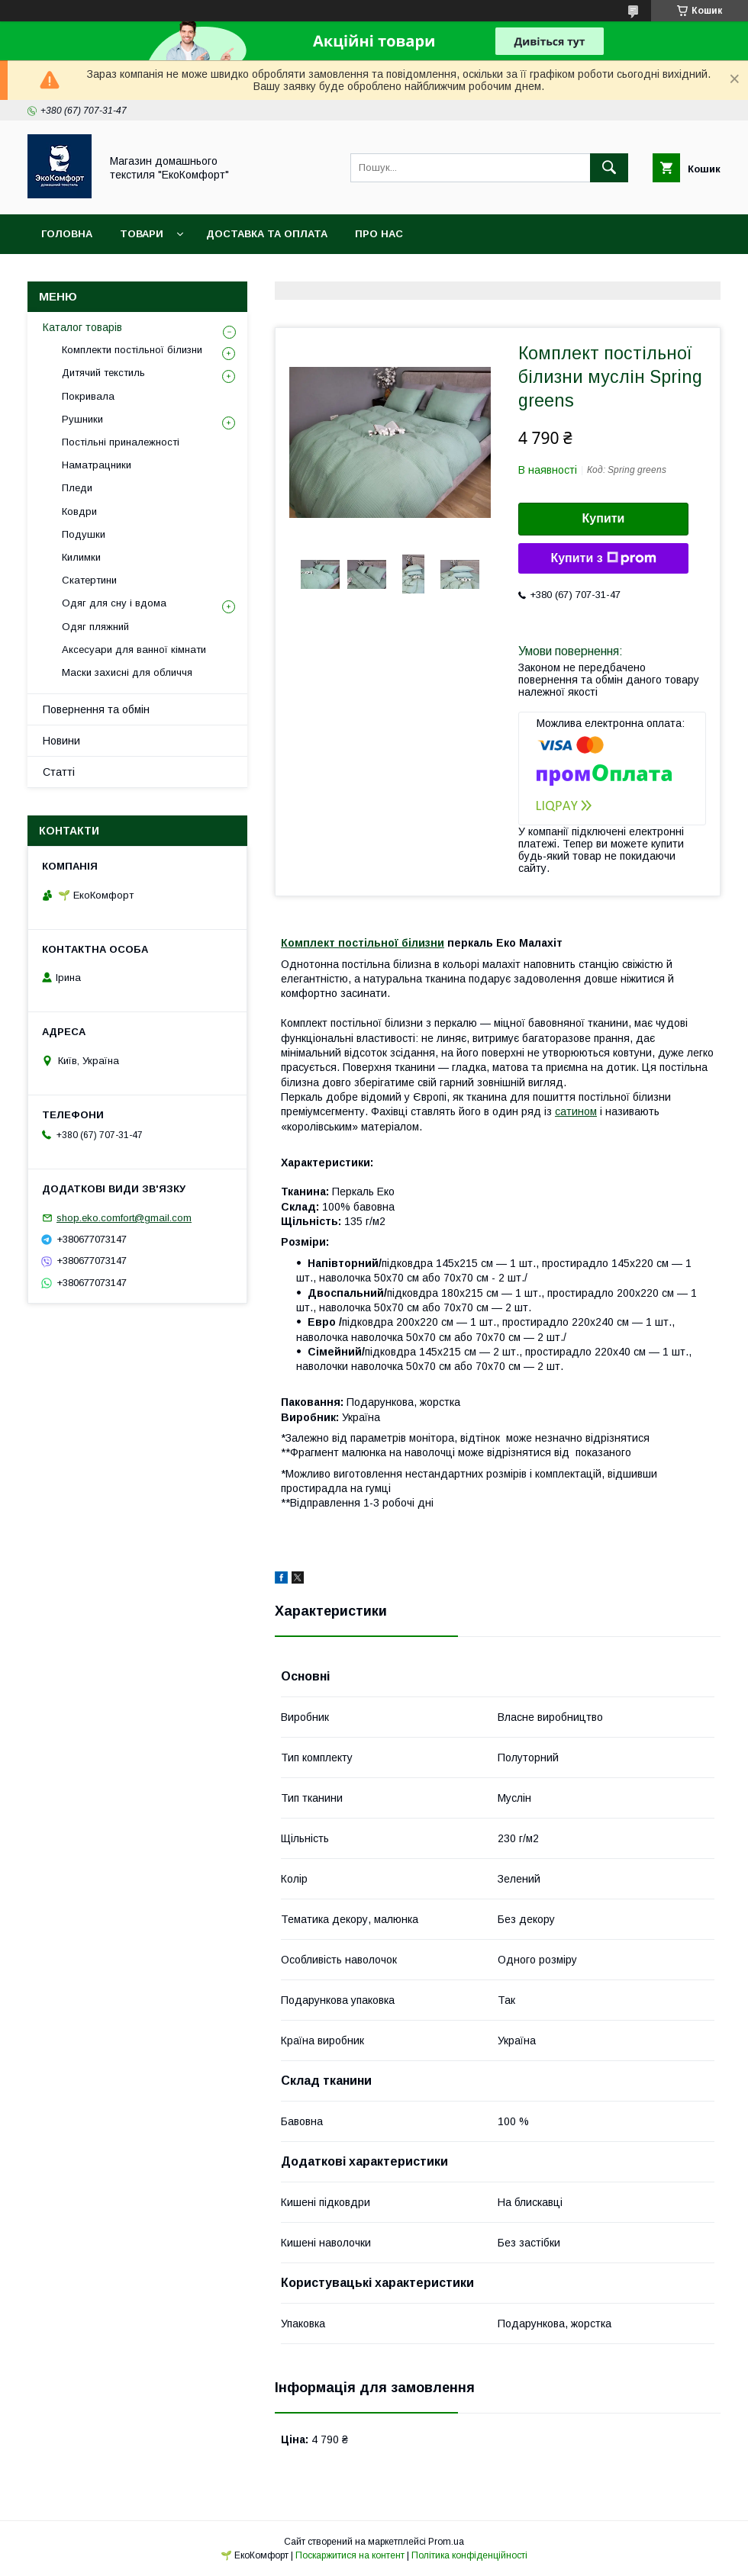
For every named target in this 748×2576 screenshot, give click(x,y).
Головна (66, 234)
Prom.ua (446, 2541)
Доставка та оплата (266, 234)
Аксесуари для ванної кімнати (134, 649)
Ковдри (79, 511)
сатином (576, 1111)
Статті (59, 772)
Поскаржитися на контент (350, 2555)
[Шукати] (609, 167)
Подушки (83, 534)
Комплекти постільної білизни (132, 349)
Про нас (379, 234)
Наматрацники (96, 465)
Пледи (77, 488)
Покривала (88, 396)
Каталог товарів (82, 327)
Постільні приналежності (120, 442)
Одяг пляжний (95, 626)
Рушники (82, 419)
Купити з (603, 558)
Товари (141, 234)
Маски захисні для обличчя (127, 672)
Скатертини (89, 580)
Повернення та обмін (96, 709)
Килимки (81, 557)
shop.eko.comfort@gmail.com (124, 1218)
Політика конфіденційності (469, 2555)
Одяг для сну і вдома (114, 603)
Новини (61, 741)
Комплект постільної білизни (362, 943)
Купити (603, 518)
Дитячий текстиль (103, 372)
